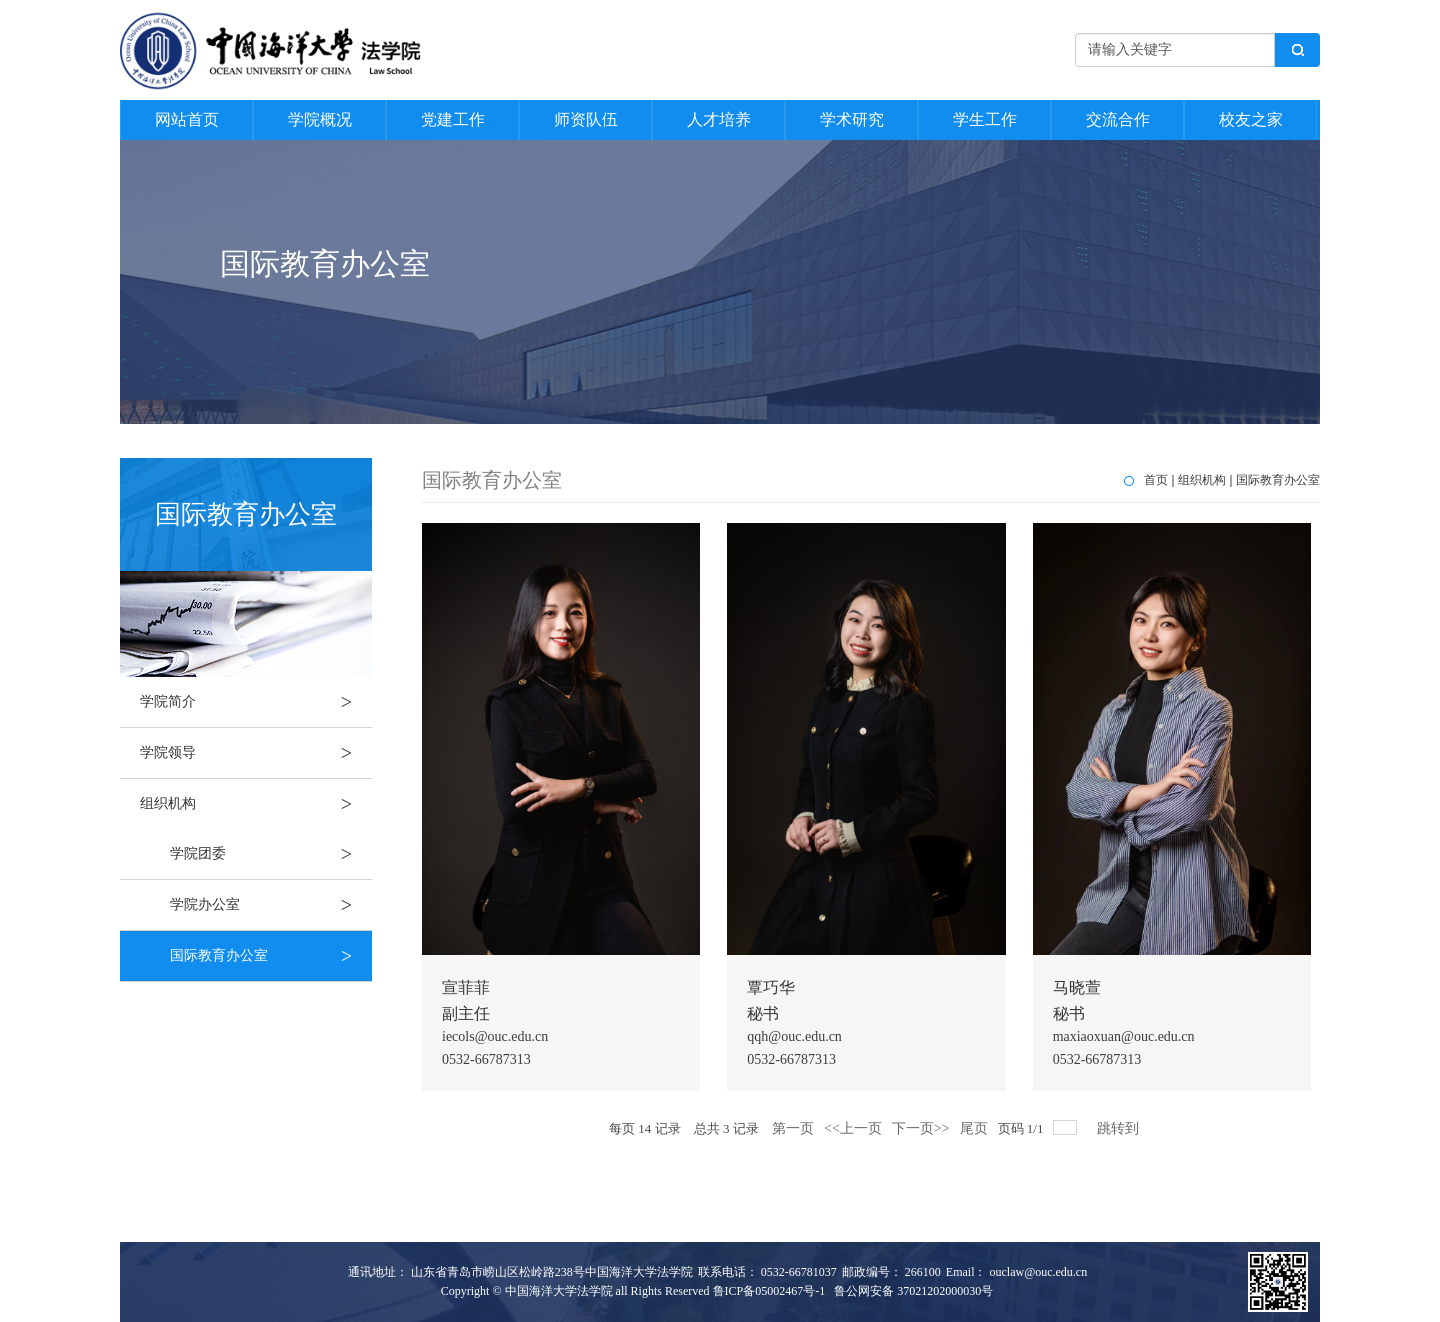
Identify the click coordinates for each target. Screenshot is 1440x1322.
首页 (1156, 480)
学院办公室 (271, 905)
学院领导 (256, 753)
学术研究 (852, 119)
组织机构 (256, 804)
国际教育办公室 (271, 956)
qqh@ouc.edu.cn (794, 1036)
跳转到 (1120, 1128)
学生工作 (985, 119)
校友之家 (1251, 119)
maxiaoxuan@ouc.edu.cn (1124, 1036)
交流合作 (1118, 119)
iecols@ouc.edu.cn (495, 1036)
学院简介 (256, 702)
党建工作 (453, 119)
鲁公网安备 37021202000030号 (913, 1291)
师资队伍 (586, 119)
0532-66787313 (486, 1059)
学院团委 (271, 854)
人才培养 (719, 119)
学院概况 (320, 119)
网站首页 (187, 119)
